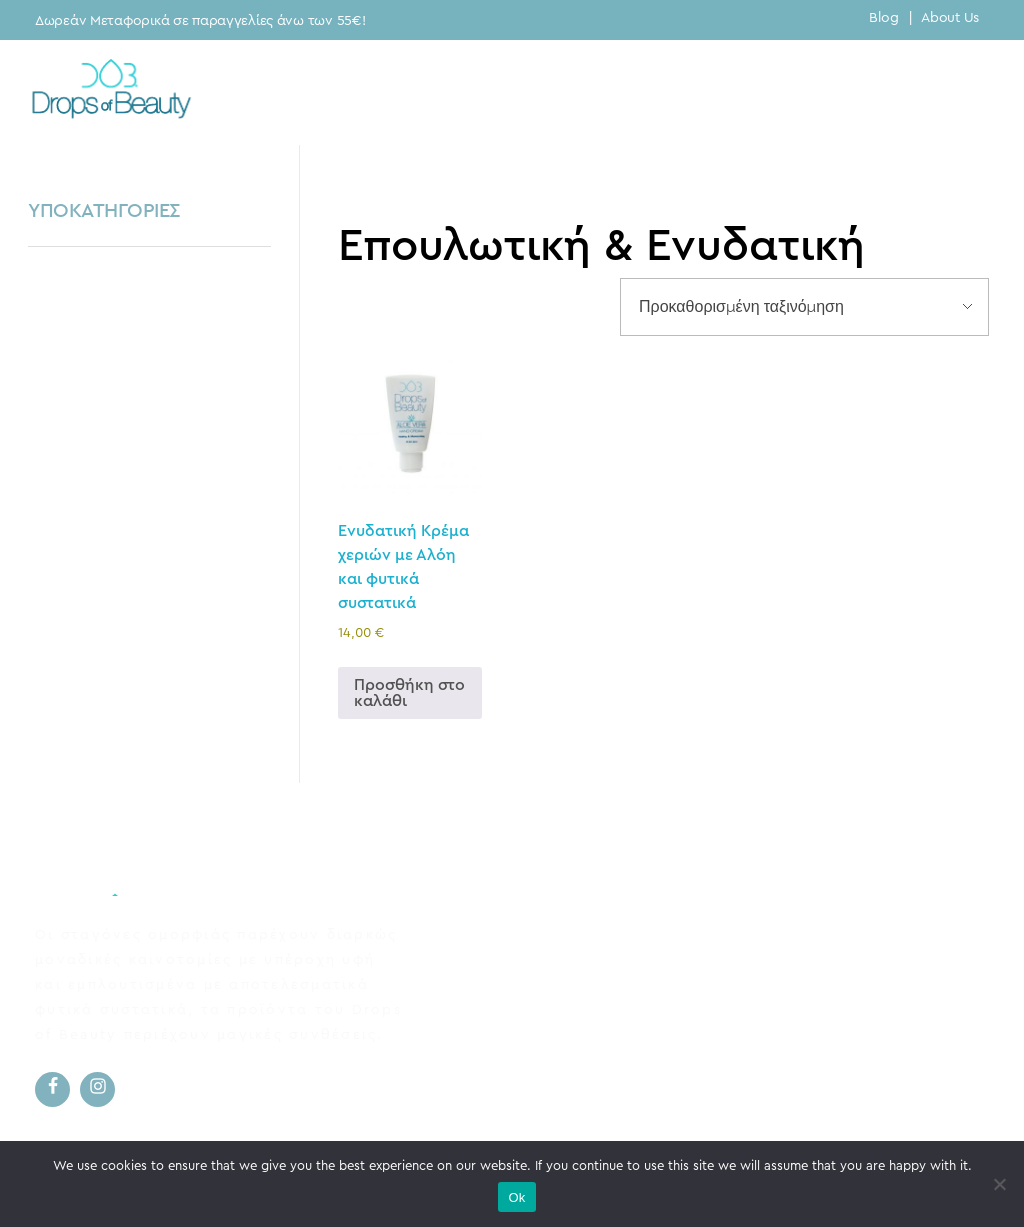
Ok (516, 1197)
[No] (999, 1184)
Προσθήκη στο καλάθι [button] (409, 693)
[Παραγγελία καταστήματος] (804, 307)
